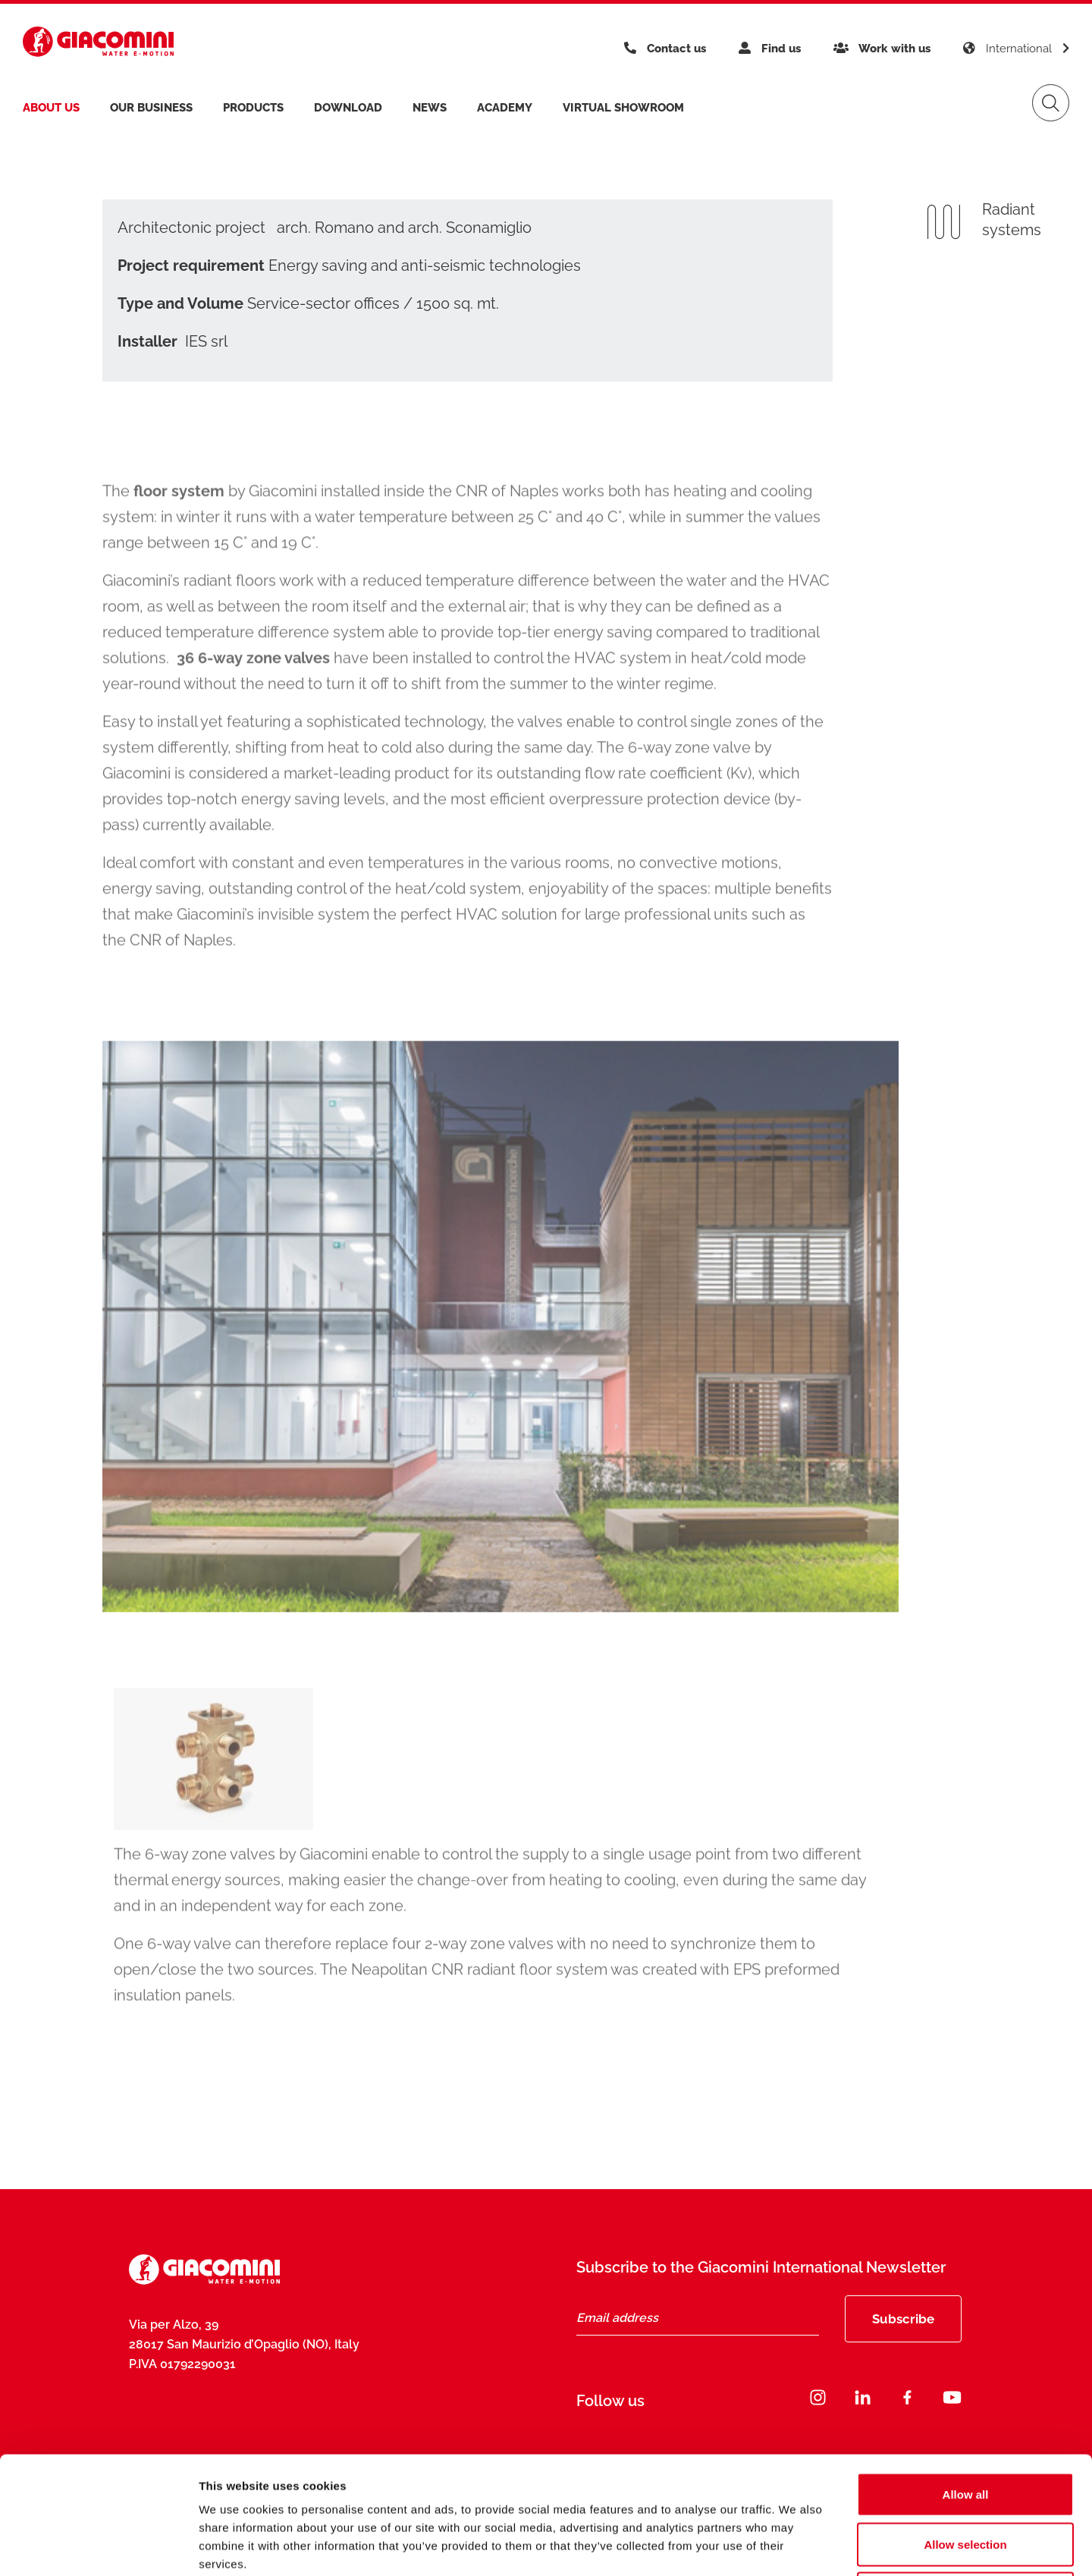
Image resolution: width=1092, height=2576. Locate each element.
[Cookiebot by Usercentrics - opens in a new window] (98, 2546)
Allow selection (965, 2426)
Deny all (965, 2476)
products (253, 108)
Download (348, 108)
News (430, 108)
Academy (504, 108)
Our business (151, 108)
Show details (796, 2546)
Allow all (966, 2376)
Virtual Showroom (623, 108)
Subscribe (903, 2318)
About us (51, 108)
